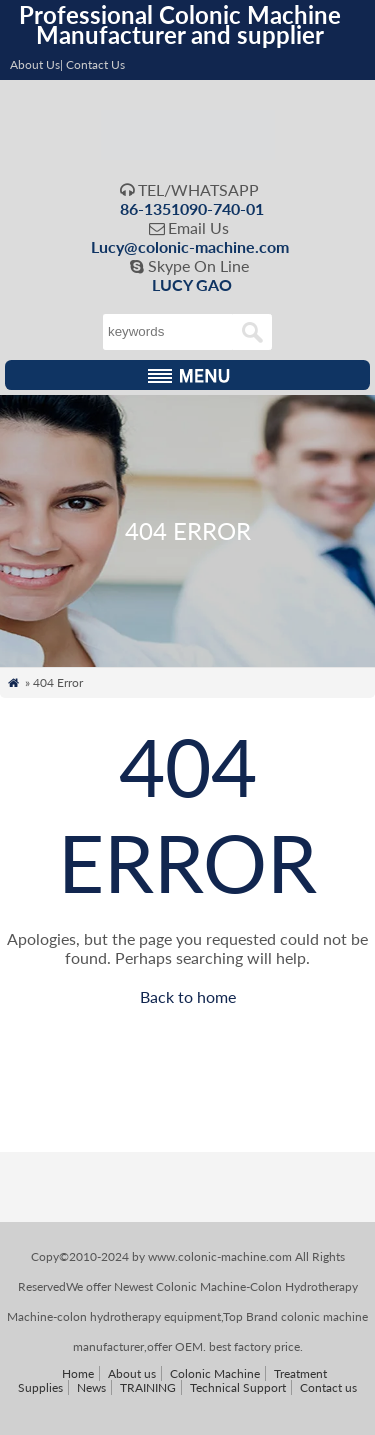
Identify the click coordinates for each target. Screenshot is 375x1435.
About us (132, 1373)
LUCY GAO (192, 284)
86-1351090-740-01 (192, 208)
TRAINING (148, 1387)
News (91, 1387)
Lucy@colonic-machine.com (190, 246)
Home (78, 1373)
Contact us (328, 1387)
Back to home (188, 996)
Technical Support (238, 1387)
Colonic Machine (215, 1373)
